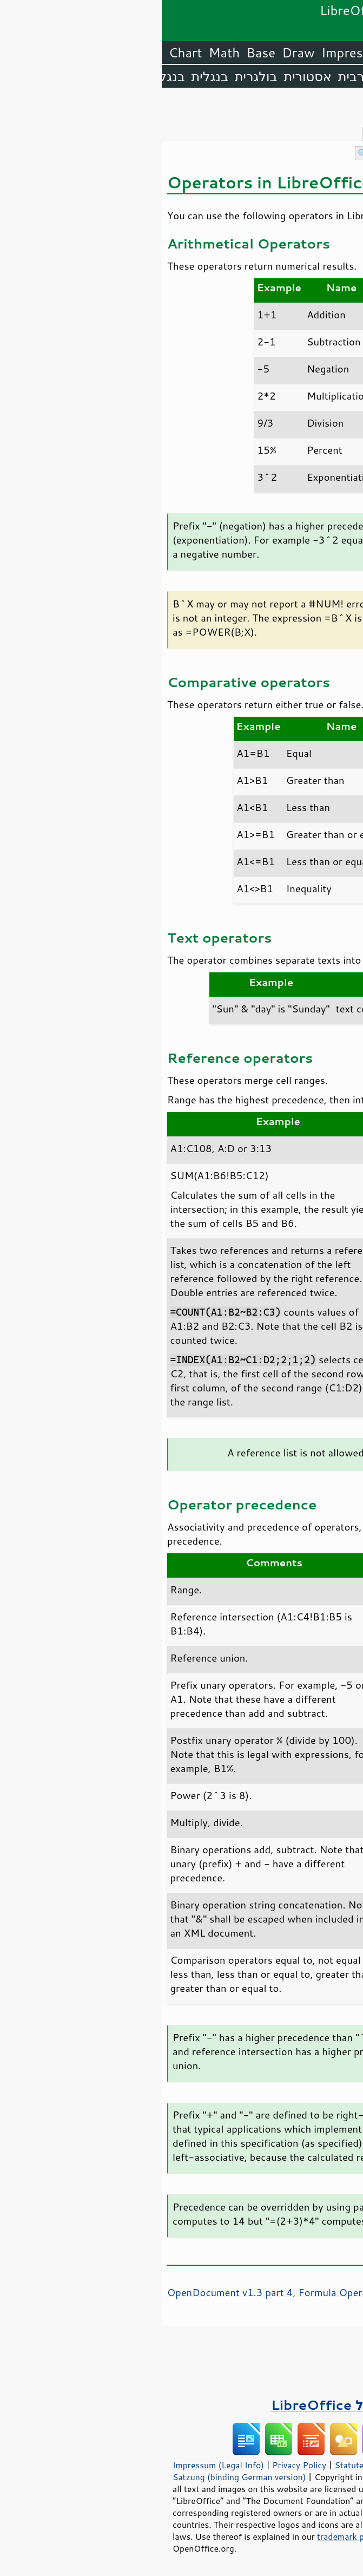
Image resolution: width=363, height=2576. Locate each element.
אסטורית (145, 76)
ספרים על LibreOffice (181, 2404)
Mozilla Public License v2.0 (289, 2489)
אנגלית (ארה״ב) (314, 76)
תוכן (352, 109)
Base (99, 52)
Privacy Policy (137, 2465)
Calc (227, 52)
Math (62, 52)
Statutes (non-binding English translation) (255, 2465)
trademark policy (187, 2536)
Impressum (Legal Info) (56, 2465)
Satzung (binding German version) (77, 2477)
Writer (265, 52)
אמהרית (239, 76)
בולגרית (94, 76)
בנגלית (48, 76)
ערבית (193, 76)
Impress (184, 52)
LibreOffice (326, 52)
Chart (24, 52)
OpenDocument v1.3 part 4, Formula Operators (114, 2292)
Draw (136, 52)
